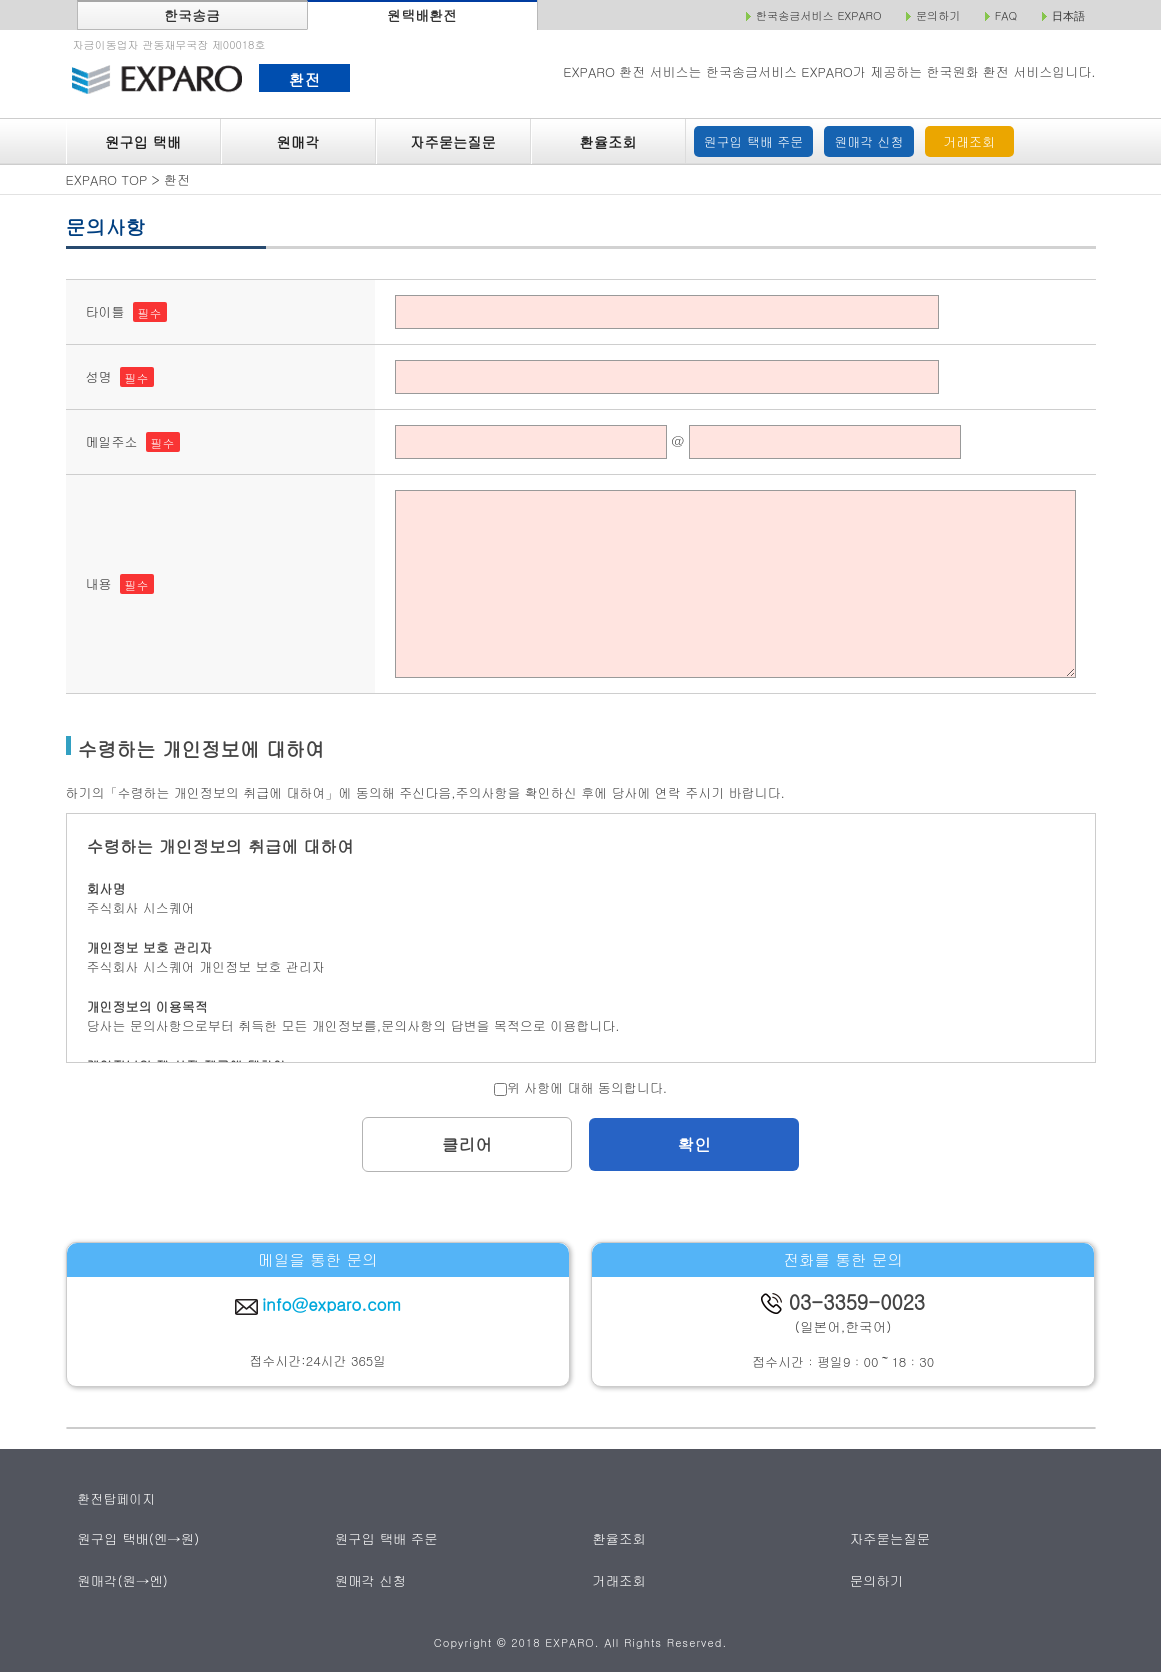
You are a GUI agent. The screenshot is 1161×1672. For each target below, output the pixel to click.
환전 (304, 79)
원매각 (298, 142)
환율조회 (607, 142)
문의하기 (876, 1579)
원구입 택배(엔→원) (137, 1538)
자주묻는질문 (453, 142)
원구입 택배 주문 (754, 141)
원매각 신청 (868, 141)
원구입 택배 (143, 142)
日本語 (1068, 16)
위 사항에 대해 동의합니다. (580, 1087)
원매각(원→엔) (122, 1579)
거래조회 (969, 141)
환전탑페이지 (116, 1498)
